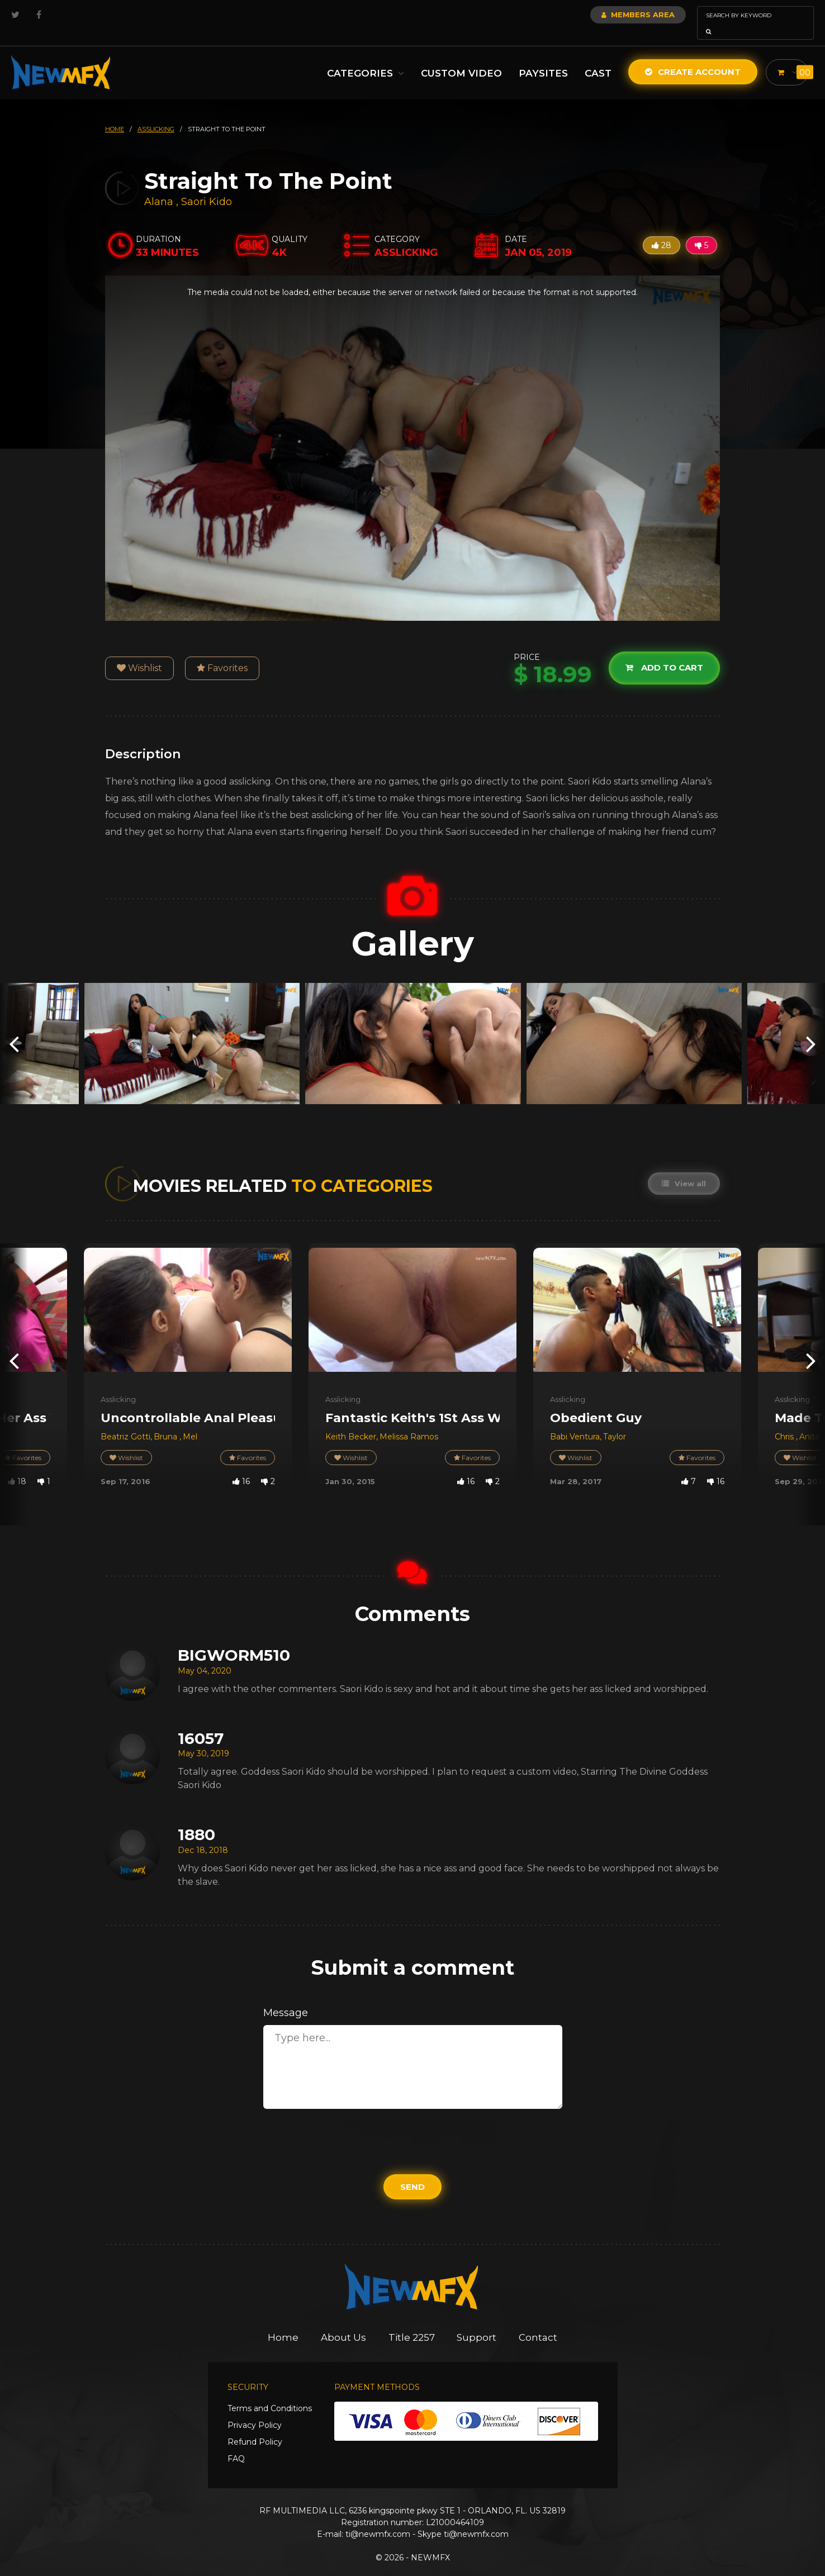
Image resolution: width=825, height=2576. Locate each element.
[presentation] (14, 1028)
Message (285, 1997)
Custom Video (459, 57)
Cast (595, 57)
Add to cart (664, 652)
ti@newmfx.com (377, 2518)
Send (412, 2171)
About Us (343, 2321)
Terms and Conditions (269, 2393)
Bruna (166, 1421)
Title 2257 (411, 2321)
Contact (538, 2321)
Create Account (690, 56)
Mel (190, 1421)
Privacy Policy (254, 2409)
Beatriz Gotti (125, 1421)
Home (283, 2321)
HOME (114, 113)
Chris (785, 1421)
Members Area (607, 14)
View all (684, 1167)
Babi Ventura (575, 1421)
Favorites (222, 652)
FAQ (236, 2443)
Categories (363, 57)
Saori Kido (206, 186)
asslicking (156, 113)
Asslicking (118, 1383)
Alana (160, 186)
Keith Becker (350, 1421)
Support (477, 2321)
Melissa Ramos (409, 1421)
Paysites (541, 57)
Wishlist (139, 652)
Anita (809, 1421)
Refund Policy (254, 2426)
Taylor (614, 1421)
